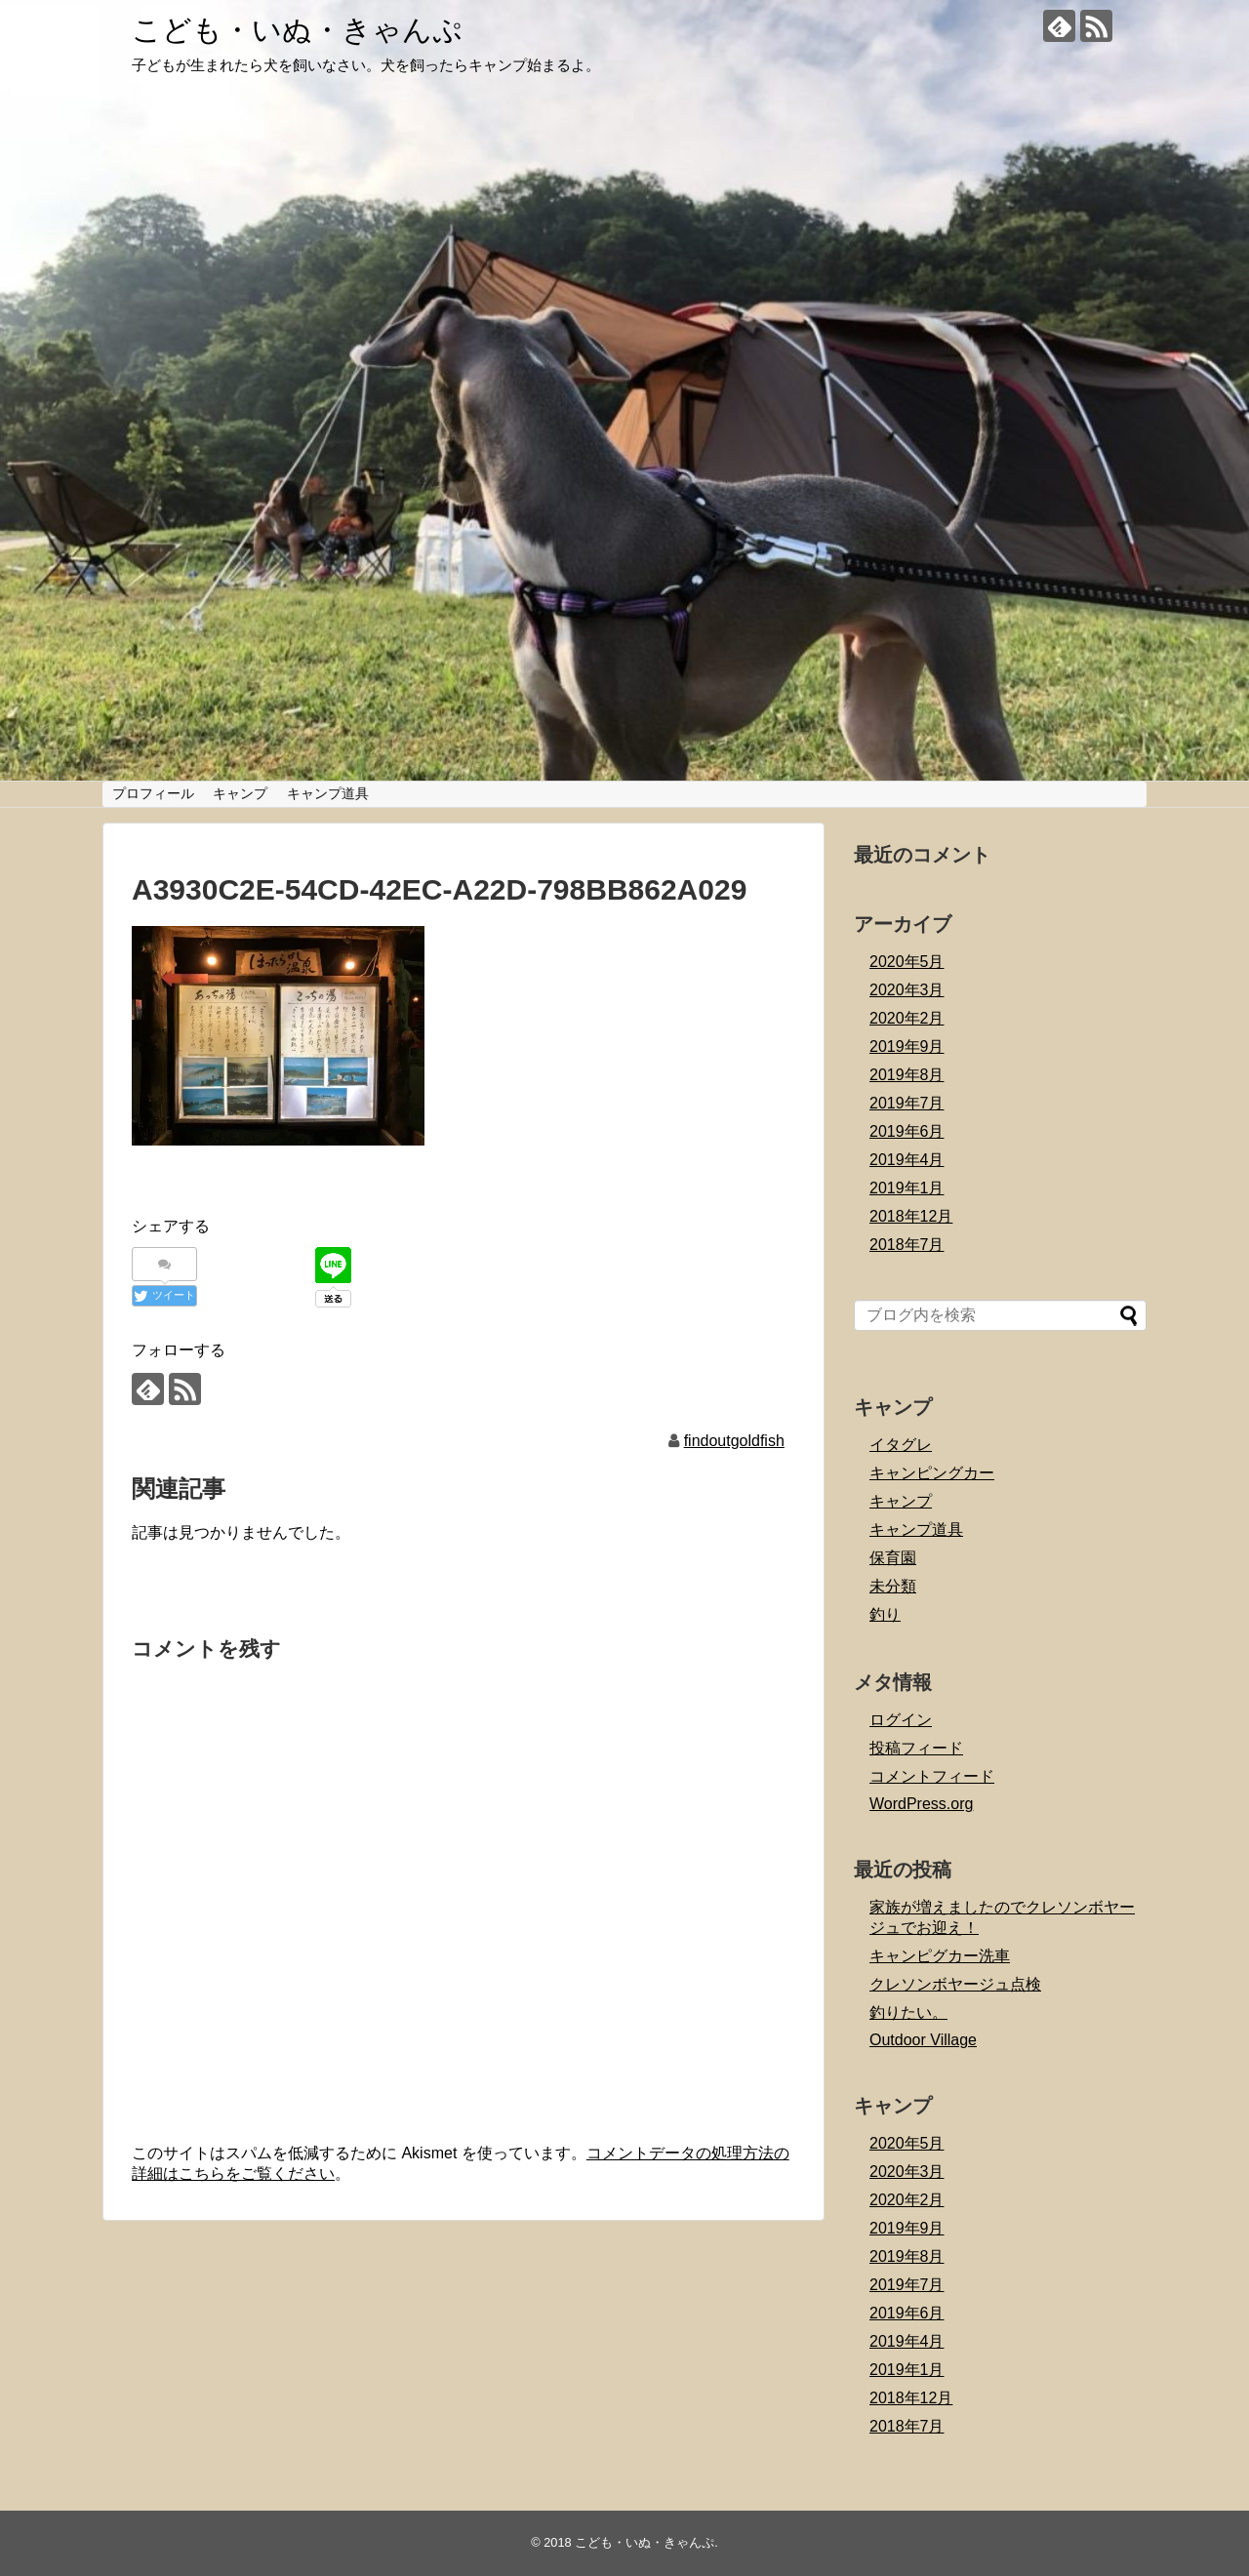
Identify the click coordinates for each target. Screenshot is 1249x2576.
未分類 (892, 1586)
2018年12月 (910, 1216)
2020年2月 (907, 1018)
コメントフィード (931, 1776)
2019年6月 (907, 1131)
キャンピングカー (931, 1473)
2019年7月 (907, 1103)
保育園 (892, 1558)
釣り (885, 1614)
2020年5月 (907, 961)
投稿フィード (916, 1748)
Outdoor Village (923, 2040)
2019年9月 (907, 1046)
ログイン (900, 1719)
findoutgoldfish (734, 1440)
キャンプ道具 (328, 793)
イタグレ (900, 1444)
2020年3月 (907, 990)
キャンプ (240, 793)
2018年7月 (907, 1244)
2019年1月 (907, 1188)
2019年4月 (907, 1159)
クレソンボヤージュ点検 (955, 1984)
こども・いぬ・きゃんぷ (297, 30)
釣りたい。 (908, 2012)
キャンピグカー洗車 (939, 1956)
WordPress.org (921, 1803)
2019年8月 (907, 1075)
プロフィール (153, 793)
